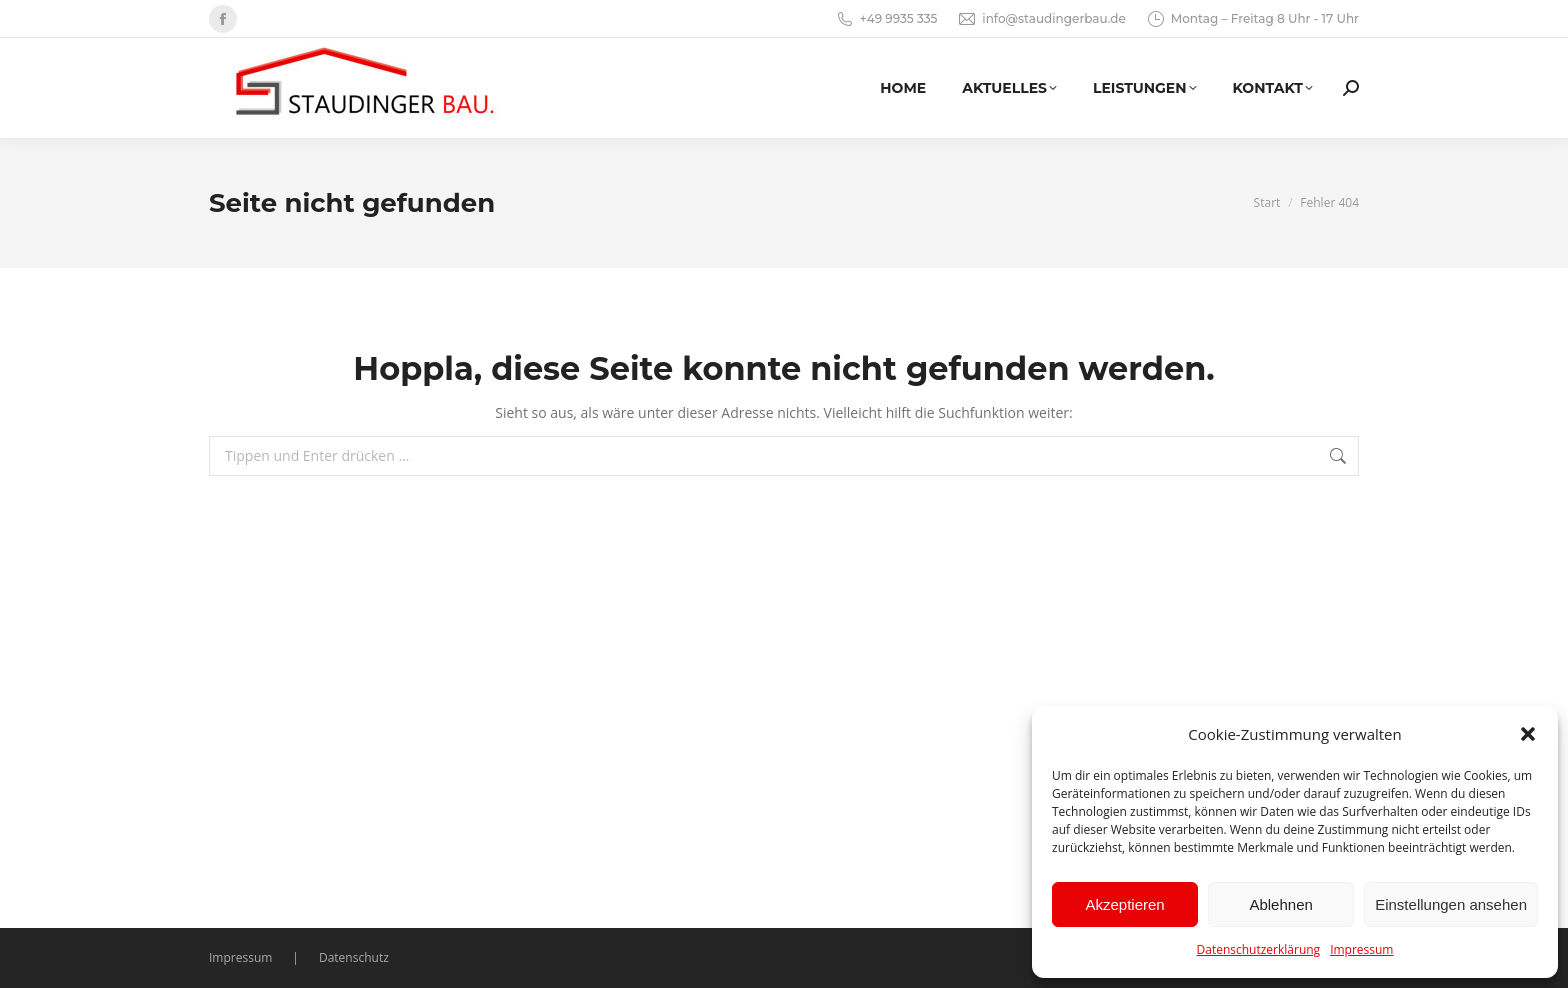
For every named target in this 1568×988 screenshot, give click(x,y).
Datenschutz (354, 957)
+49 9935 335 (886, 19)
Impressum (1361, 949)
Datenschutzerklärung (1259, 949)
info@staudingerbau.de (1041, 19)
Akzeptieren (1124, 904)
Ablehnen (1280, 904)
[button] (1528, 734)
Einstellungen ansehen (1451, 904)
